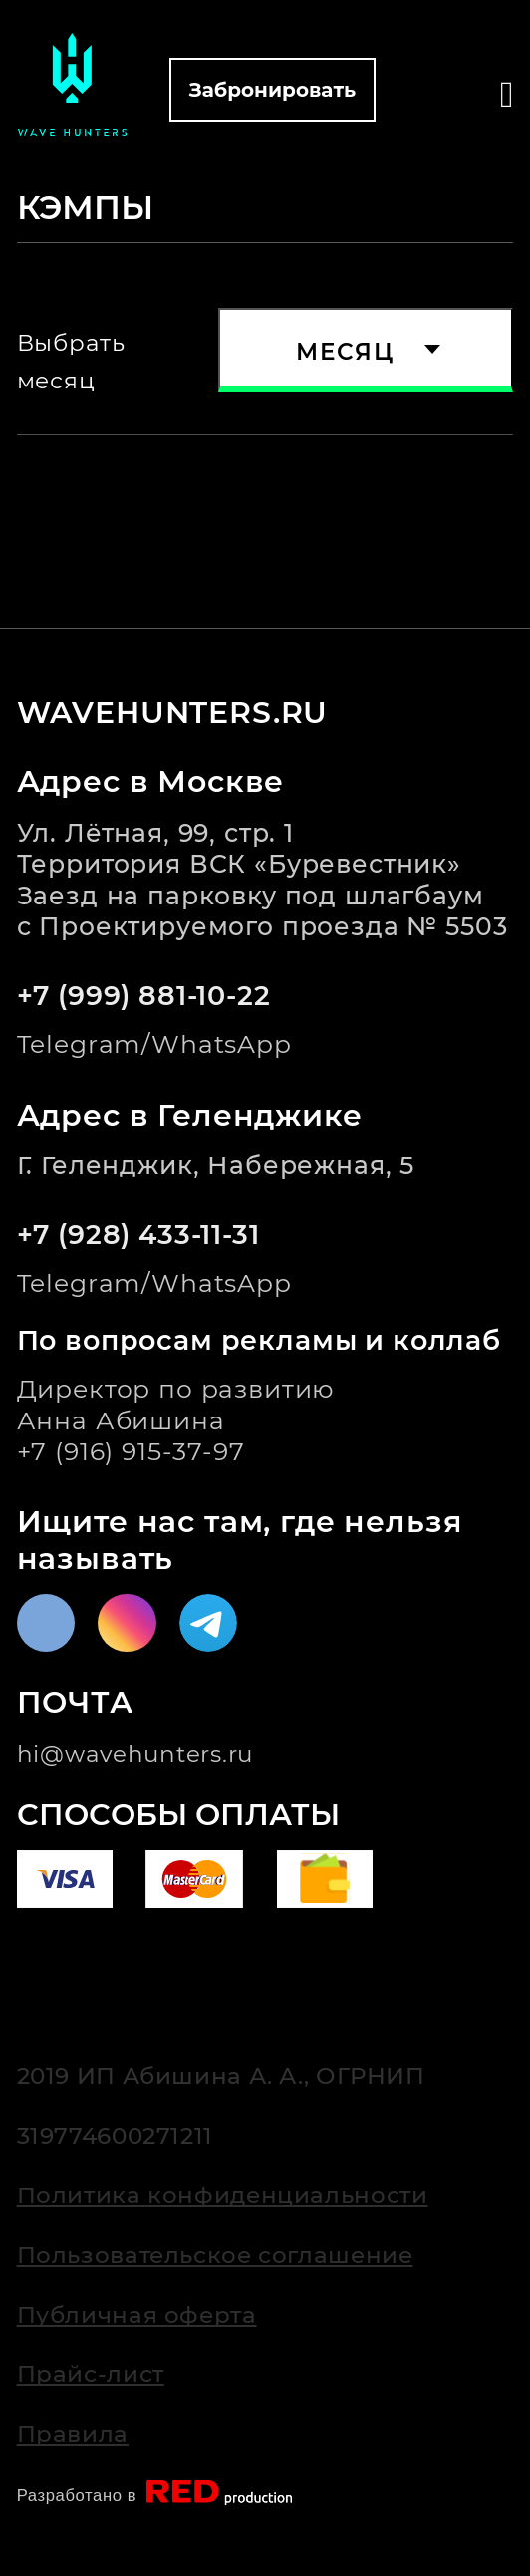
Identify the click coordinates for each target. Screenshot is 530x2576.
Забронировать (272, 90)
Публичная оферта (137, 2314)
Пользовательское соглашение (215, 2254)
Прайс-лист (90, 2373)
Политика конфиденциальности (222, 2195)
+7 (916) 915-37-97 (131, 1451)
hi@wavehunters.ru (135, 1754)
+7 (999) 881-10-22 (144, 995)
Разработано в (162, 2492)
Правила (73, 2433)
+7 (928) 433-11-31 (138, 1234)
